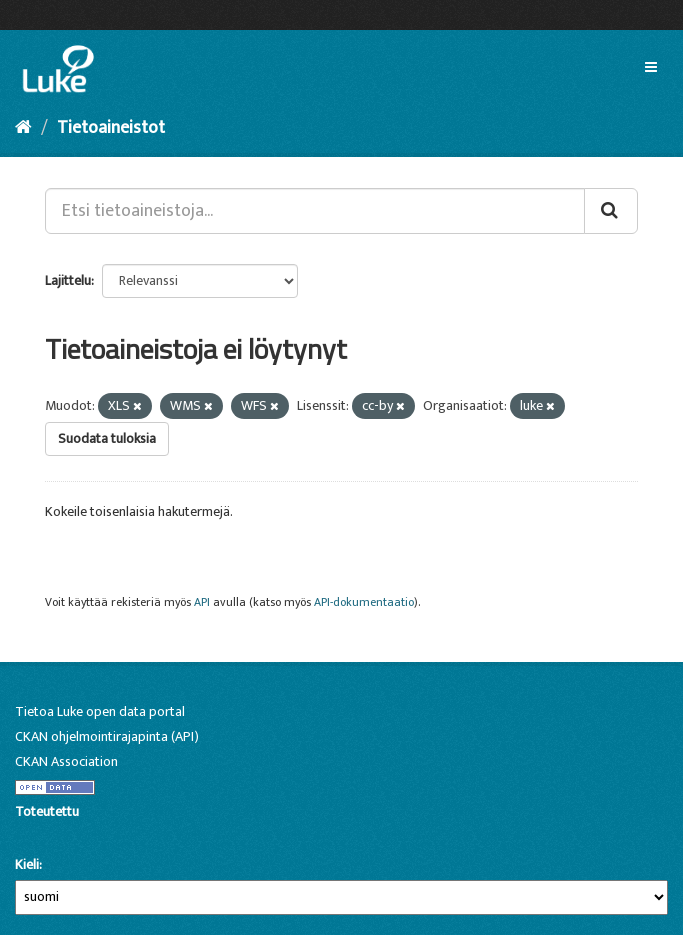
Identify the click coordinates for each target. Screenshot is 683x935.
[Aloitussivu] (23, 128)
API (202, 602)
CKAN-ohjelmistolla (49, 834)
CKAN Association (66, 761)
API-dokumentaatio (364, 602)
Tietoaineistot (111, 128)
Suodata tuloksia (107, 438)
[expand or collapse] (651, 68)
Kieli (27, 865)
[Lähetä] (611, 211)
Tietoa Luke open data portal (100, 711)
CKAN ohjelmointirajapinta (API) (107, 736)
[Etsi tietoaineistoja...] (315, 211)
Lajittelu (68, 280)
